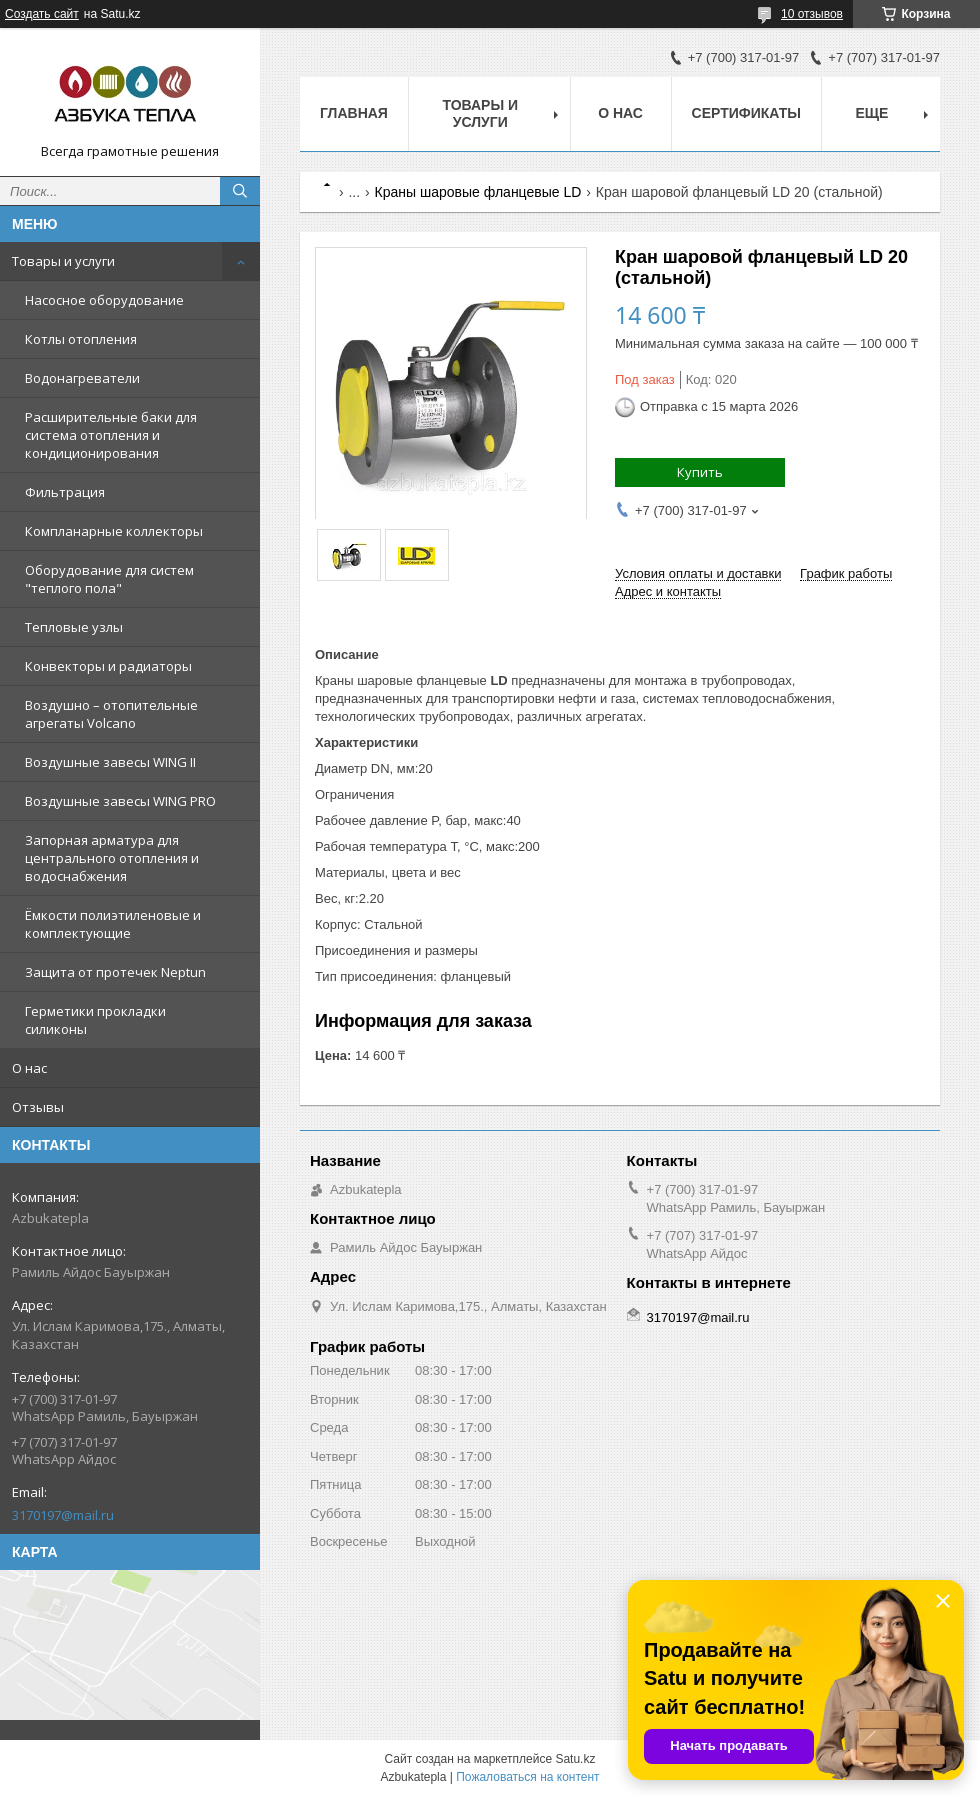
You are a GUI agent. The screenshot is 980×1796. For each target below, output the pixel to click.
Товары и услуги (63, 261)
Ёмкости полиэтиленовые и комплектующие (113, 924)
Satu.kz (575, 1759)
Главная (354, 113)
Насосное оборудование (104, 300)
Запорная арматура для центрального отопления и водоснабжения (112, 858)
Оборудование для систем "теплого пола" (109, 579)
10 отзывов (812, 14)
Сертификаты (746, 113)
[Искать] (240, 191)
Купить (700, 472)
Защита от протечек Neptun (115, 972)
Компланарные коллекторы (114, 531)
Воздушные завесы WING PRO (120, 801)
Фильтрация (65, 492)
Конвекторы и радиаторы (108, 666)
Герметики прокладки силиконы (95, 1020)
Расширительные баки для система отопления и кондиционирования (111, 435)
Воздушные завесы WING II (110, 762)
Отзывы (38, 1107)
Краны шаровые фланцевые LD (478, 192)
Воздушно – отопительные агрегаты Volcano (111, 714)
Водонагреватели (82, 378)
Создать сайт (42, 14)
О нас (29, 1068)
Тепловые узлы (74, 627)
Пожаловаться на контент (527, 1777)
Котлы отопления (81, 339)
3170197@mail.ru (63, 1515)
